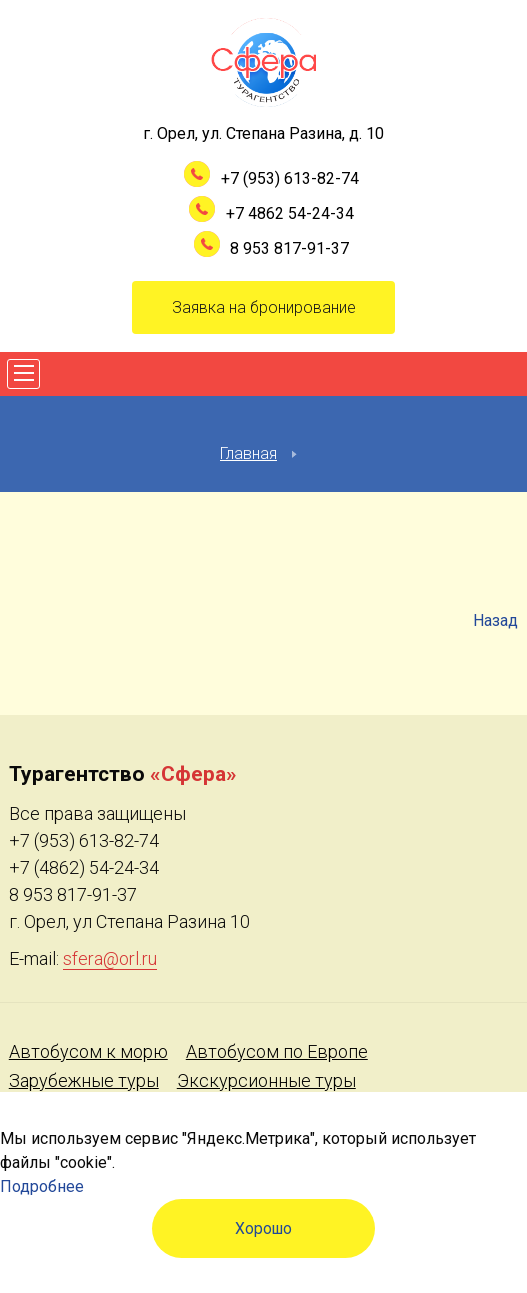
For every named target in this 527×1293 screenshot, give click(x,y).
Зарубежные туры (84, 1080)
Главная (248, 453)
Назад (495, 620)
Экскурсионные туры (266, 1080)
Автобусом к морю (88, 1051)
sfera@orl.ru (110, 958)
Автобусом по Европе (277, 1051)
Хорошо (263, 1228)
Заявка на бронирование (264, 307)
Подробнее (42, 1186)
